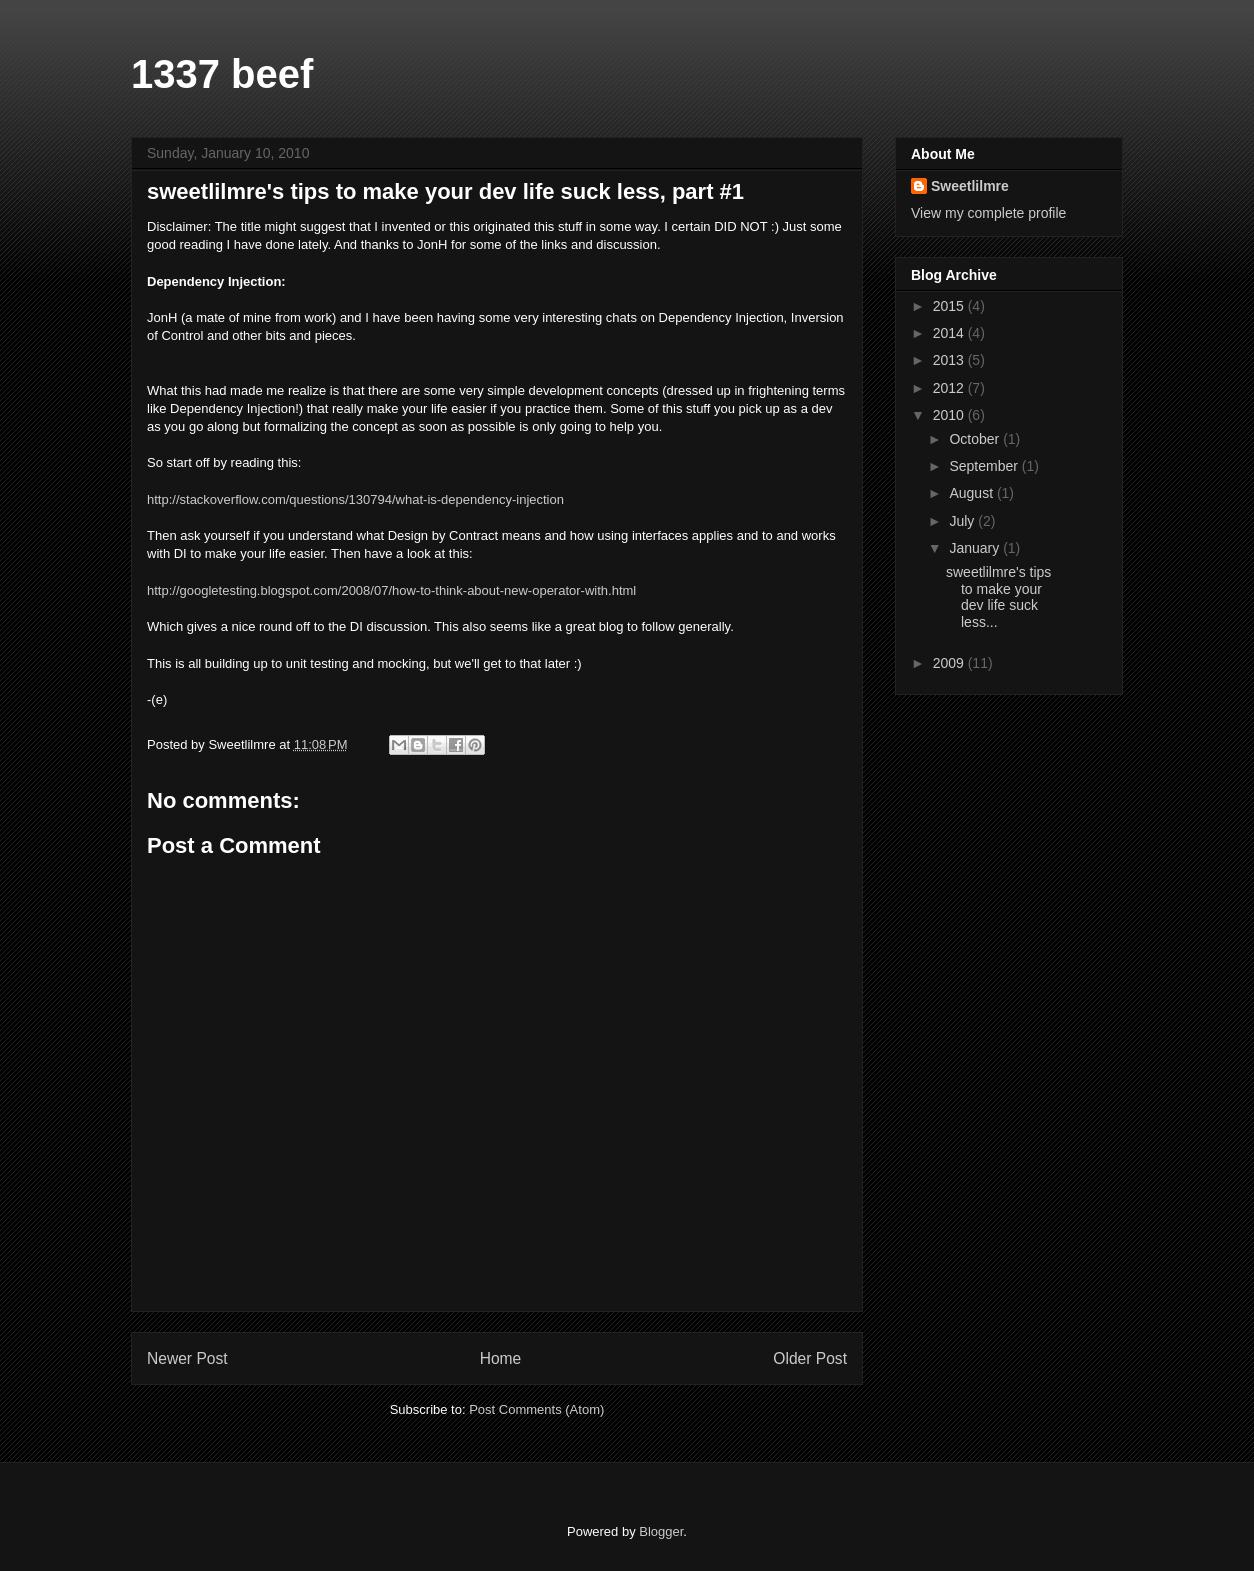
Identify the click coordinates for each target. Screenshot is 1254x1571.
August (972, 493)
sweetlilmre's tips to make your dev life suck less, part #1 (445, 191)
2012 (950, 388)
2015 (950, 306)
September (985, 466)
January (976, 548)
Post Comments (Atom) (536, 1409)
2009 (950, 663)
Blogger (661, 1531)
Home (501, 1358)
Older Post (810, 1358)
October (976, 439)
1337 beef (222, 74)
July (963, 521)
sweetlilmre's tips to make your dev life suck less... (998, 597)
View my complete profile (988, 213)
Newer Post (187, 1358)
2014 (950, 333)
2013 (950, 360)
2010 (950, 415)
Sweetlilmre (970, 186)
